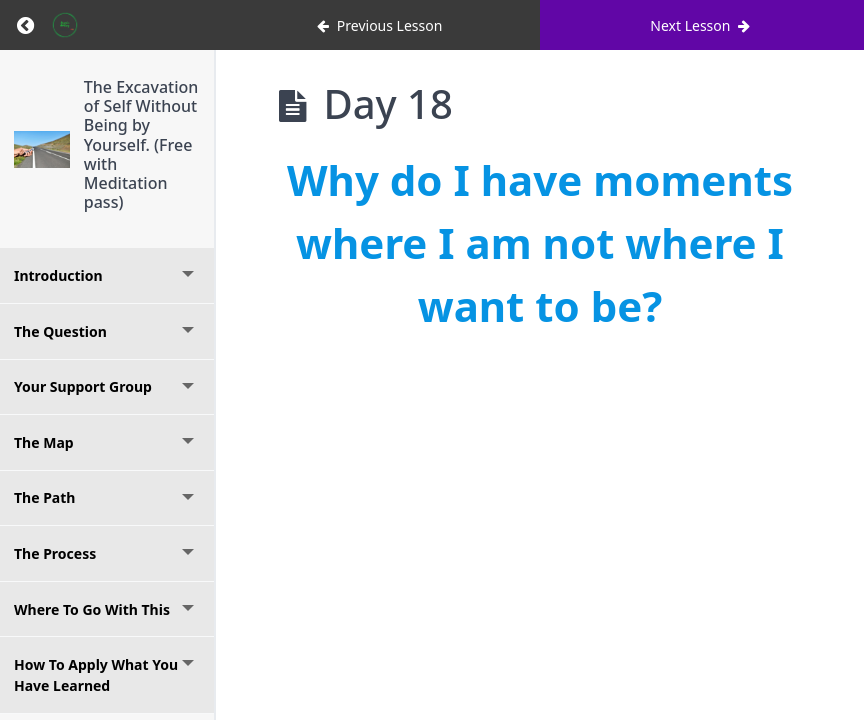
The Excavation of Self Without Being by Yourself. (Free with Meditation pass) (141, 144)
